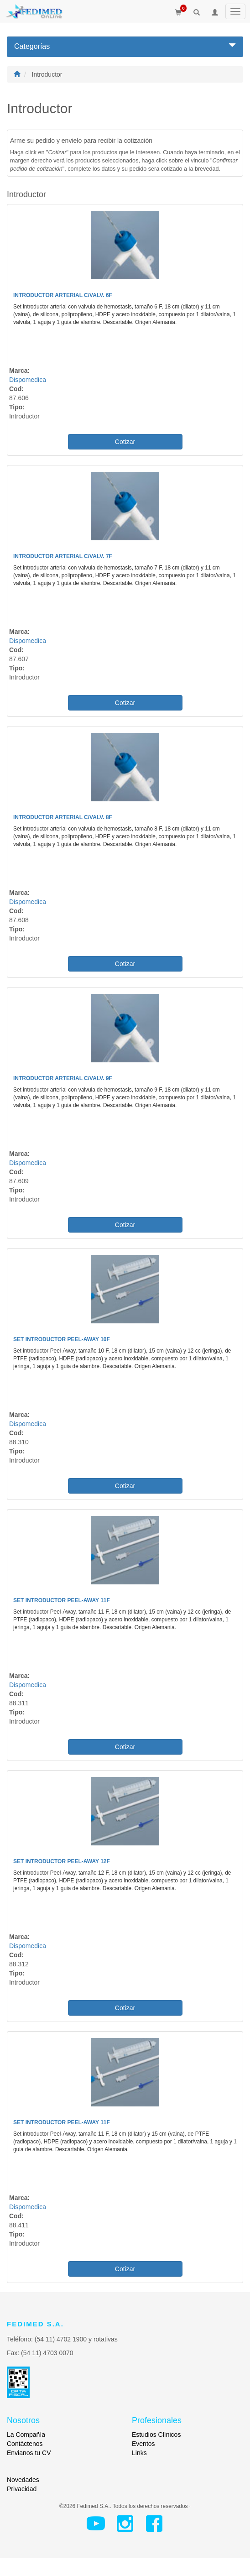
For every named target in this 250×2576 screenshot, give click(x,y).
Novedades (23, 2479)
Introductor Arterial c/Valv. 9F (62, 1078)
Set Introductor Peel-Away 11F (61, 1600)
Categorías (125, 46)
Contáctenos (25, 2443)
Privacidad (21, 2488)
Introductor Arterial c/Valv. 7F (62, 556)
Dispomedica (27, 379)
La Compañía (26, 2434)
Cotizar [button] (125, 441)
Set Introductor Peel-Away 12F (61, 1861)
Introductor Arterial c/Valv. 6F (62, 295)
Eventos (143, 2443)
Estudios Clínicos (156, 2434)
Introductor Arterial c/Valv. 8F (62, 817)
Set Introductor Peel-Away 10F (61, 1339)
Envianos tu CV (29, 2452)
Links (139, 2452)
